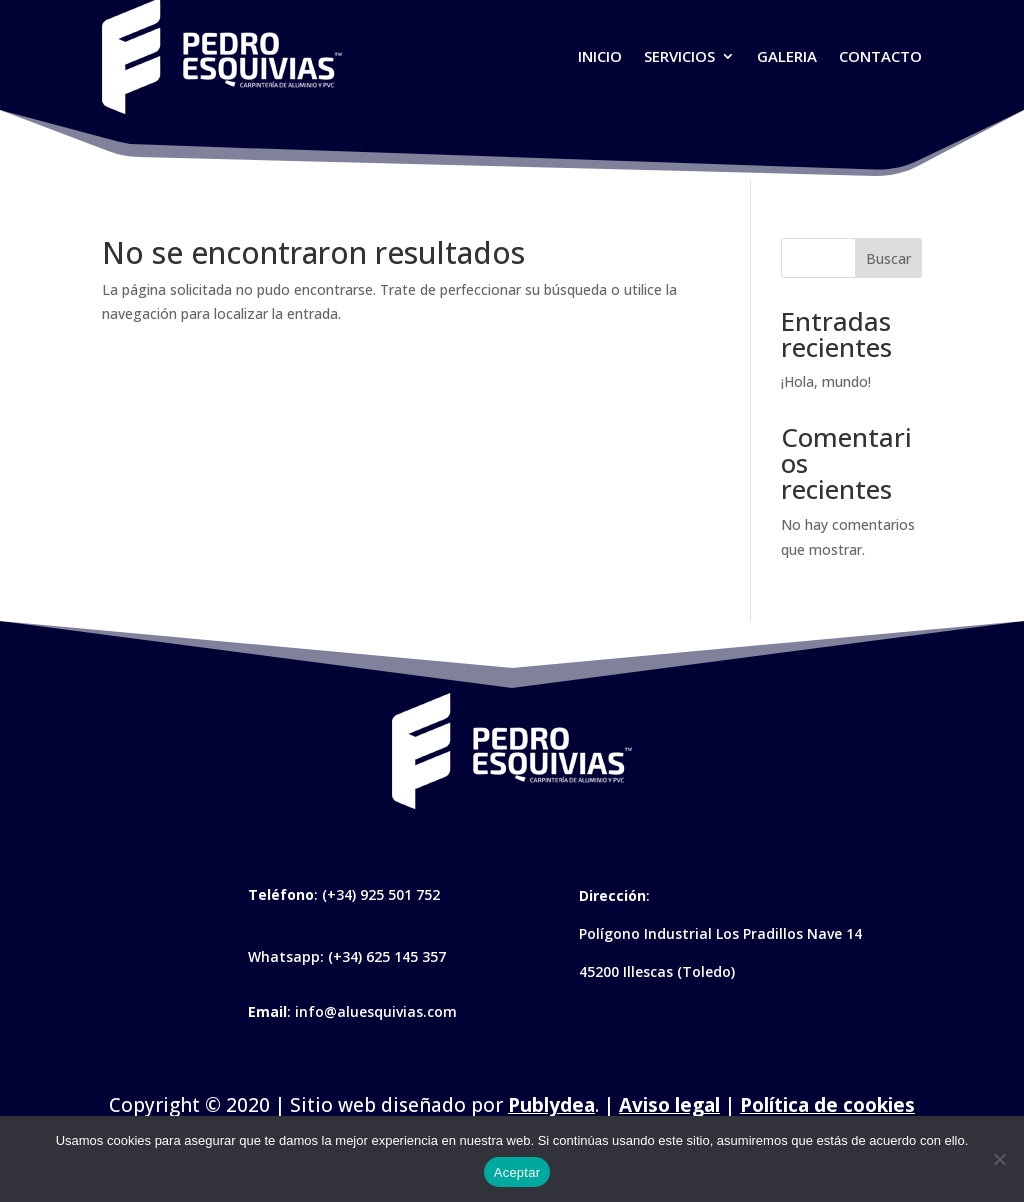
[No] (999, 1159)
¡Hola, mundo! (826, 381)
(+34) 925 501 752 (381, 894)
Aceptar (517, 1172)
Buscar (888, 258)
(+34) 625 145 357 (387, 956)
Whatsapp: (288, 956)
